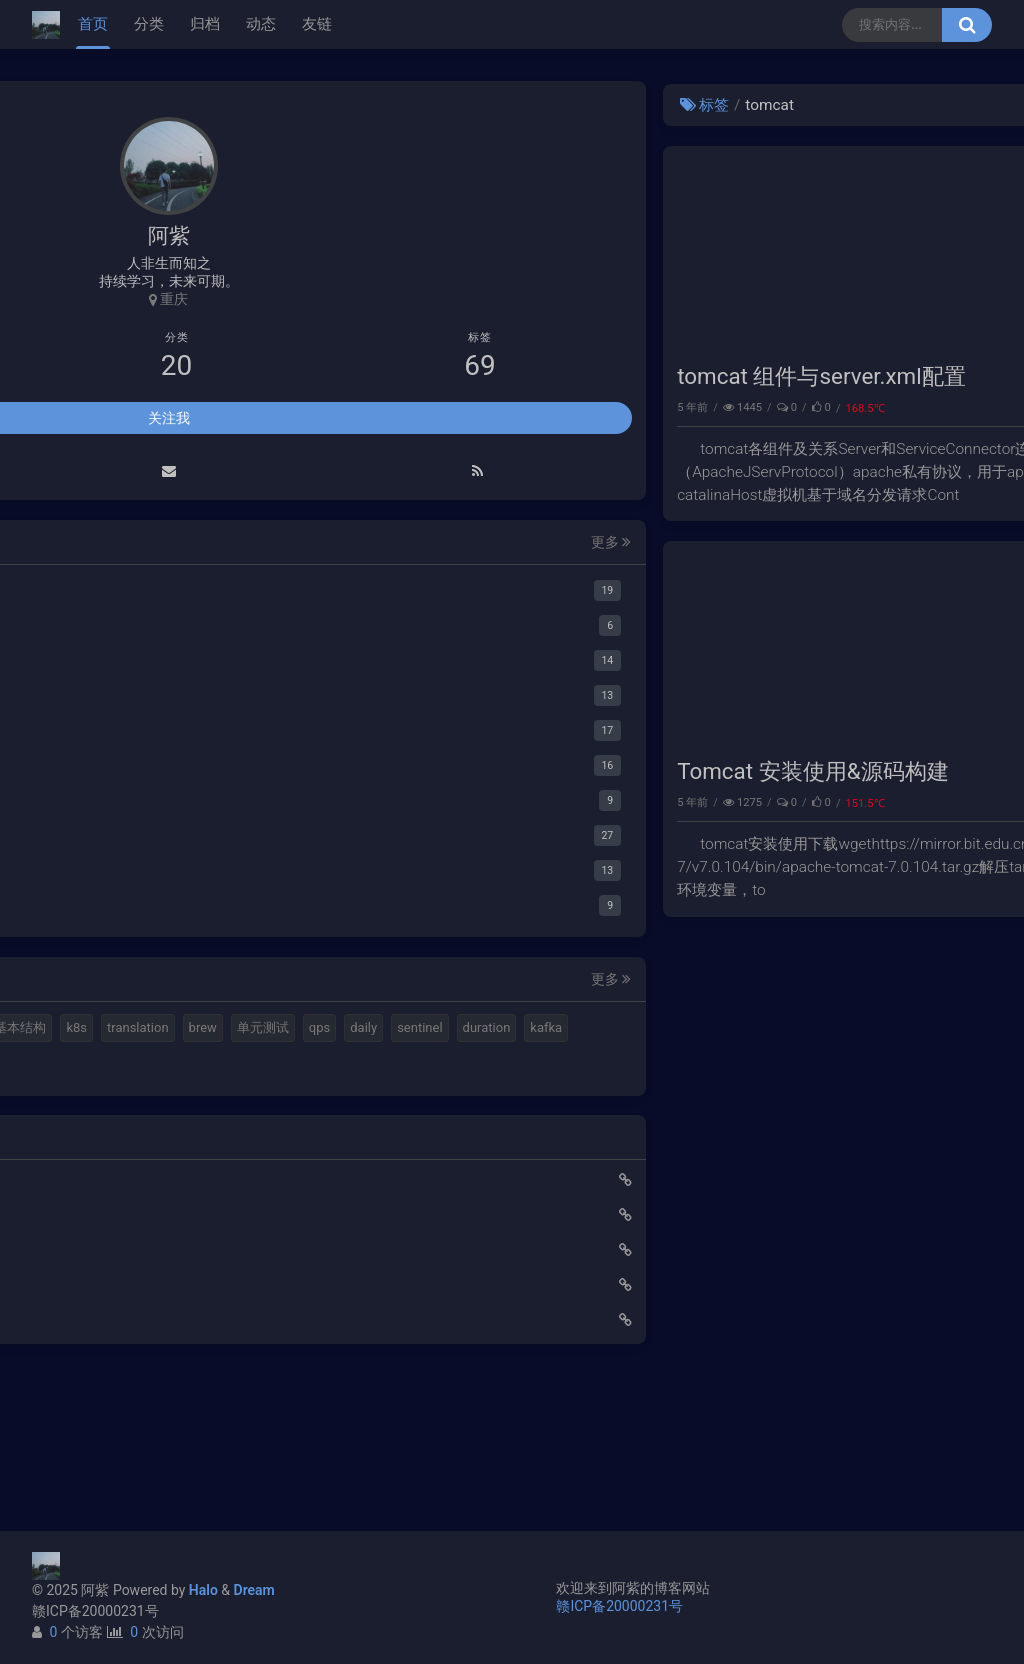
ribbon (74, 1209)
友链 (317, 24)
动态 (261, 24)
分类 (149, 24)
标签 (367, 105)
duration (145, 1138)
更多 (270, 545)
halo (107, 1031)
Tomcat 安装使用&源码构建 (475, 771)
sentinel (78, 1138)
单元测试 (130, 1102)
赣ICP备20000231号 (95, 1611)
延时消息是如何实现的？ (123, 1395)
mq (65, 1031)
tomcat (957, 407)
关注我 (169, 421)
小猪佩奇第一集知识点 (116, 1430)
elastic (159, 1031)
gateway (162, 1173)
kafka (205, 1138)
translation (239, 1066)
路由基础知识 (88, 1465)
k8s (177, 1066)
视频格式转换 (237, 1031)
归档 (205, 24)
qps (186, 1102)
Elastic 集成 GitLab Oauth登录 (139, 1360)
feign (221, 1173)
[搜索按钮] (967, 25)
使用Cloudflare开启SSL (118, 1325)
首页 (93, 24)
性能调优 (953, 802)
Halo (203, 1590)
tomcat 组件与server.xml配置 (484, 376)
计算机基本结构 (101, 1066)
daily (231, 1102)
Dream (254, 1590)
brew (70, 1102)
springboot (87, 1173)
